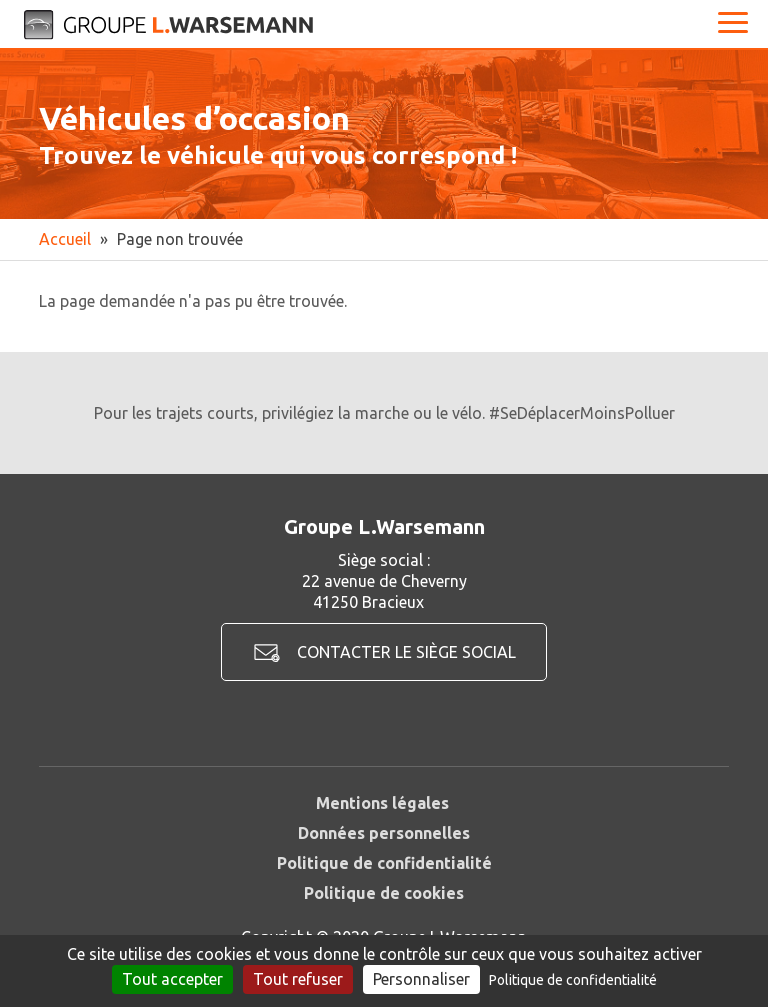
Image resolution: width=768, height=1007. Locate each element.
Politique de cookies (384, 893)
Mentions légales (382, 803)
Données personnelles (384, 833)
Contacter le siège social (406, 652)
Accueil (65, 239)
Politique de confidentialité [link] (573, 980)
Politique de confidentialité (384, 863)
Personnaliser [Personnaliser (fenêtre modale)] (421, 979)
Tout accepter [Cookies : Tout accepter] (172, 979)
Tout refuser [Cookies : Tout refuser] (298, 979)
